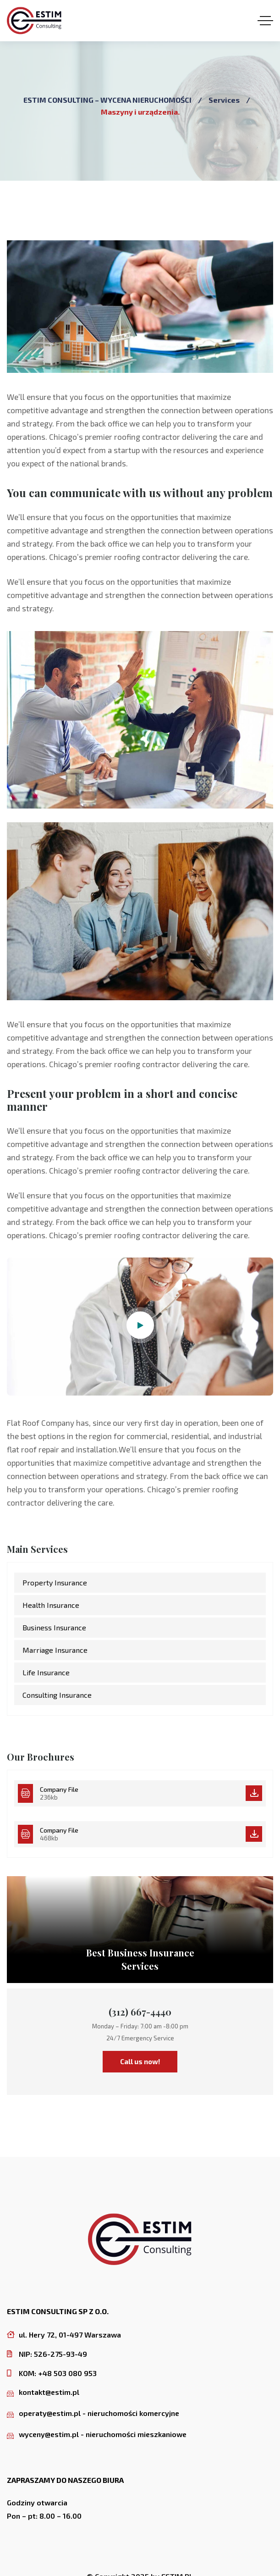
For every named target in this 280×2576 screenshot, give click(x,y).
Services (224, 99)
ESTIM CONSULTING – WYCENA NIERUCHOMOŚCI (107, 99)
